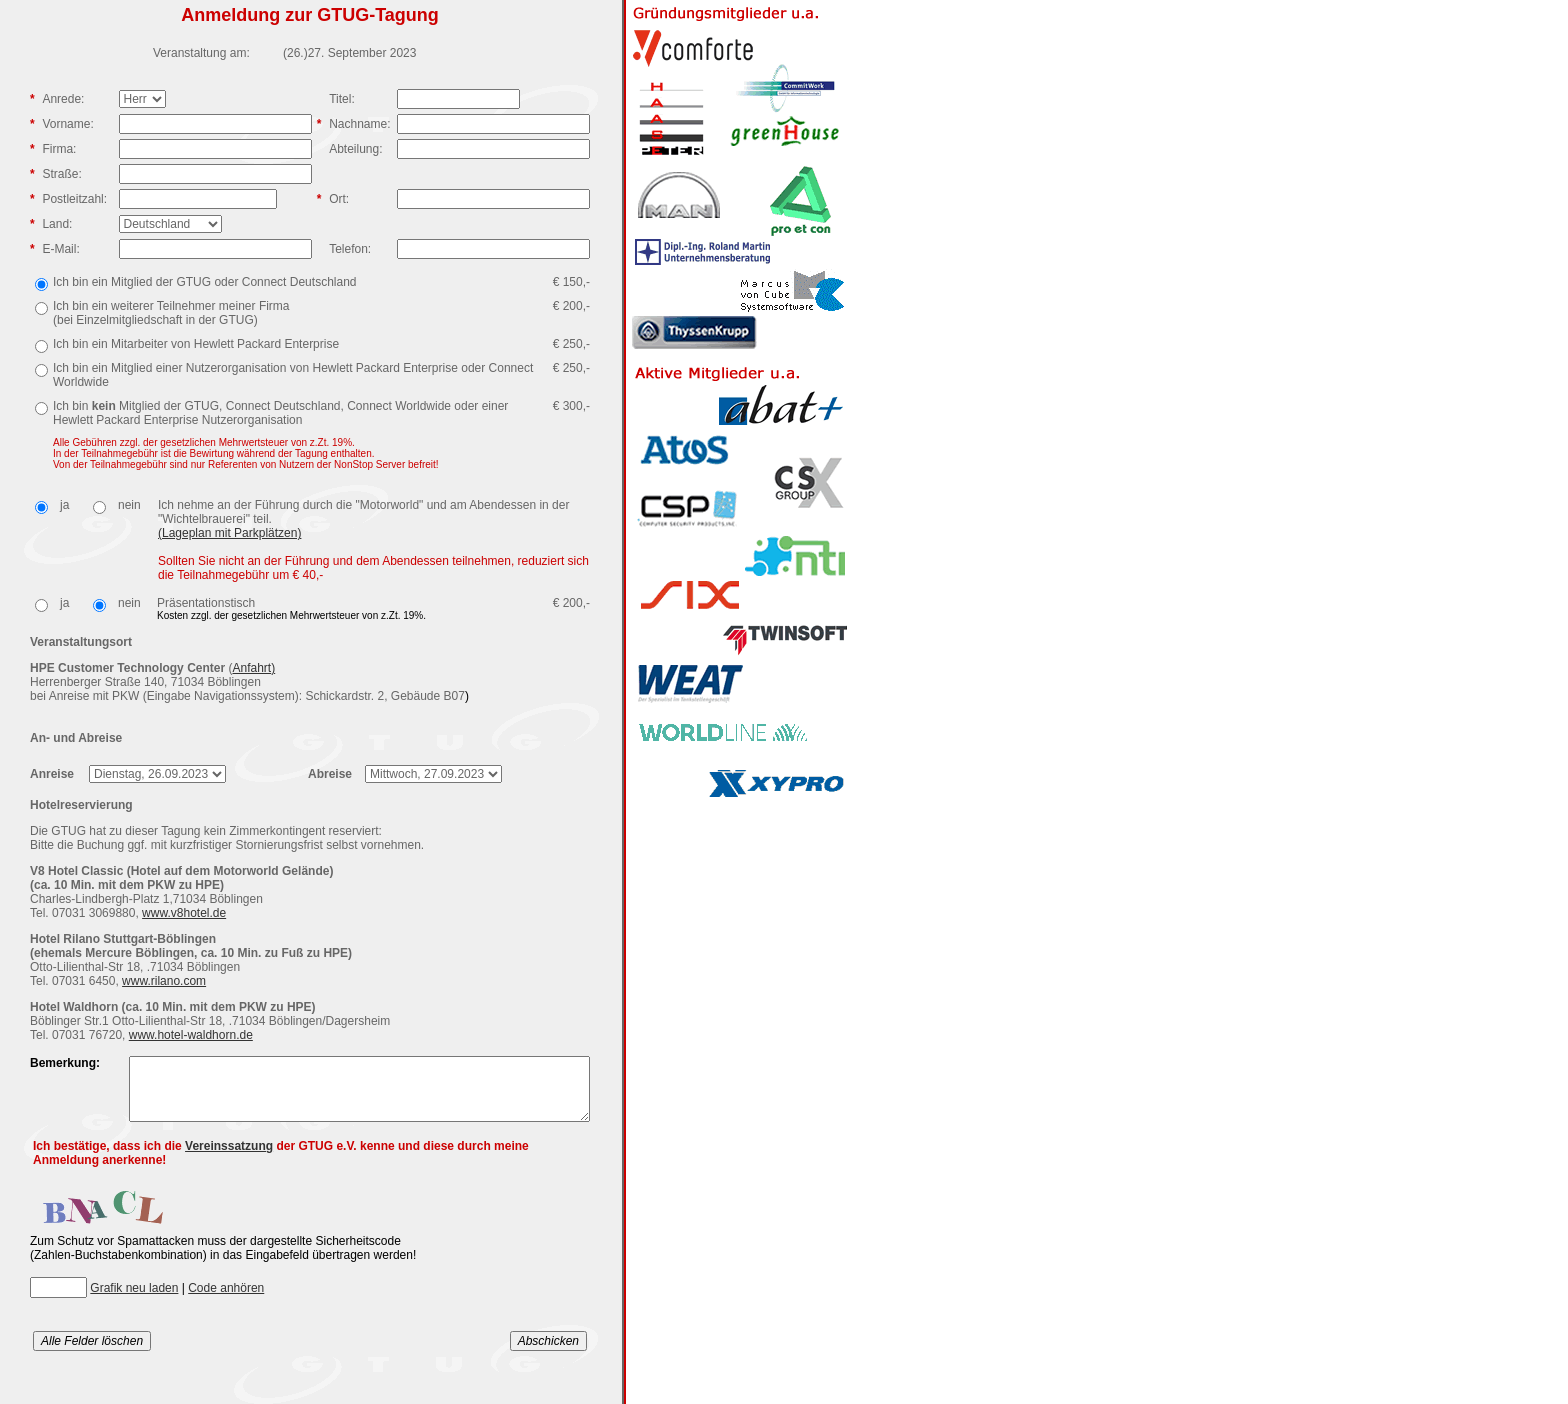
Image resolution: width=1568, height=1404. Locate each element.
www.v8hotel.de (184, 913)
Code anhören (226, 1300)
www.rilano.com (164, 981)
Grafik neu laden (134, 1300)
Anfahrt (251, 668)
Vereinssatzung (229, 1158)
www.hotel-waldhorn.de (191, 1035)
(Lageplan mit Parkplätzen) (229, 533)
